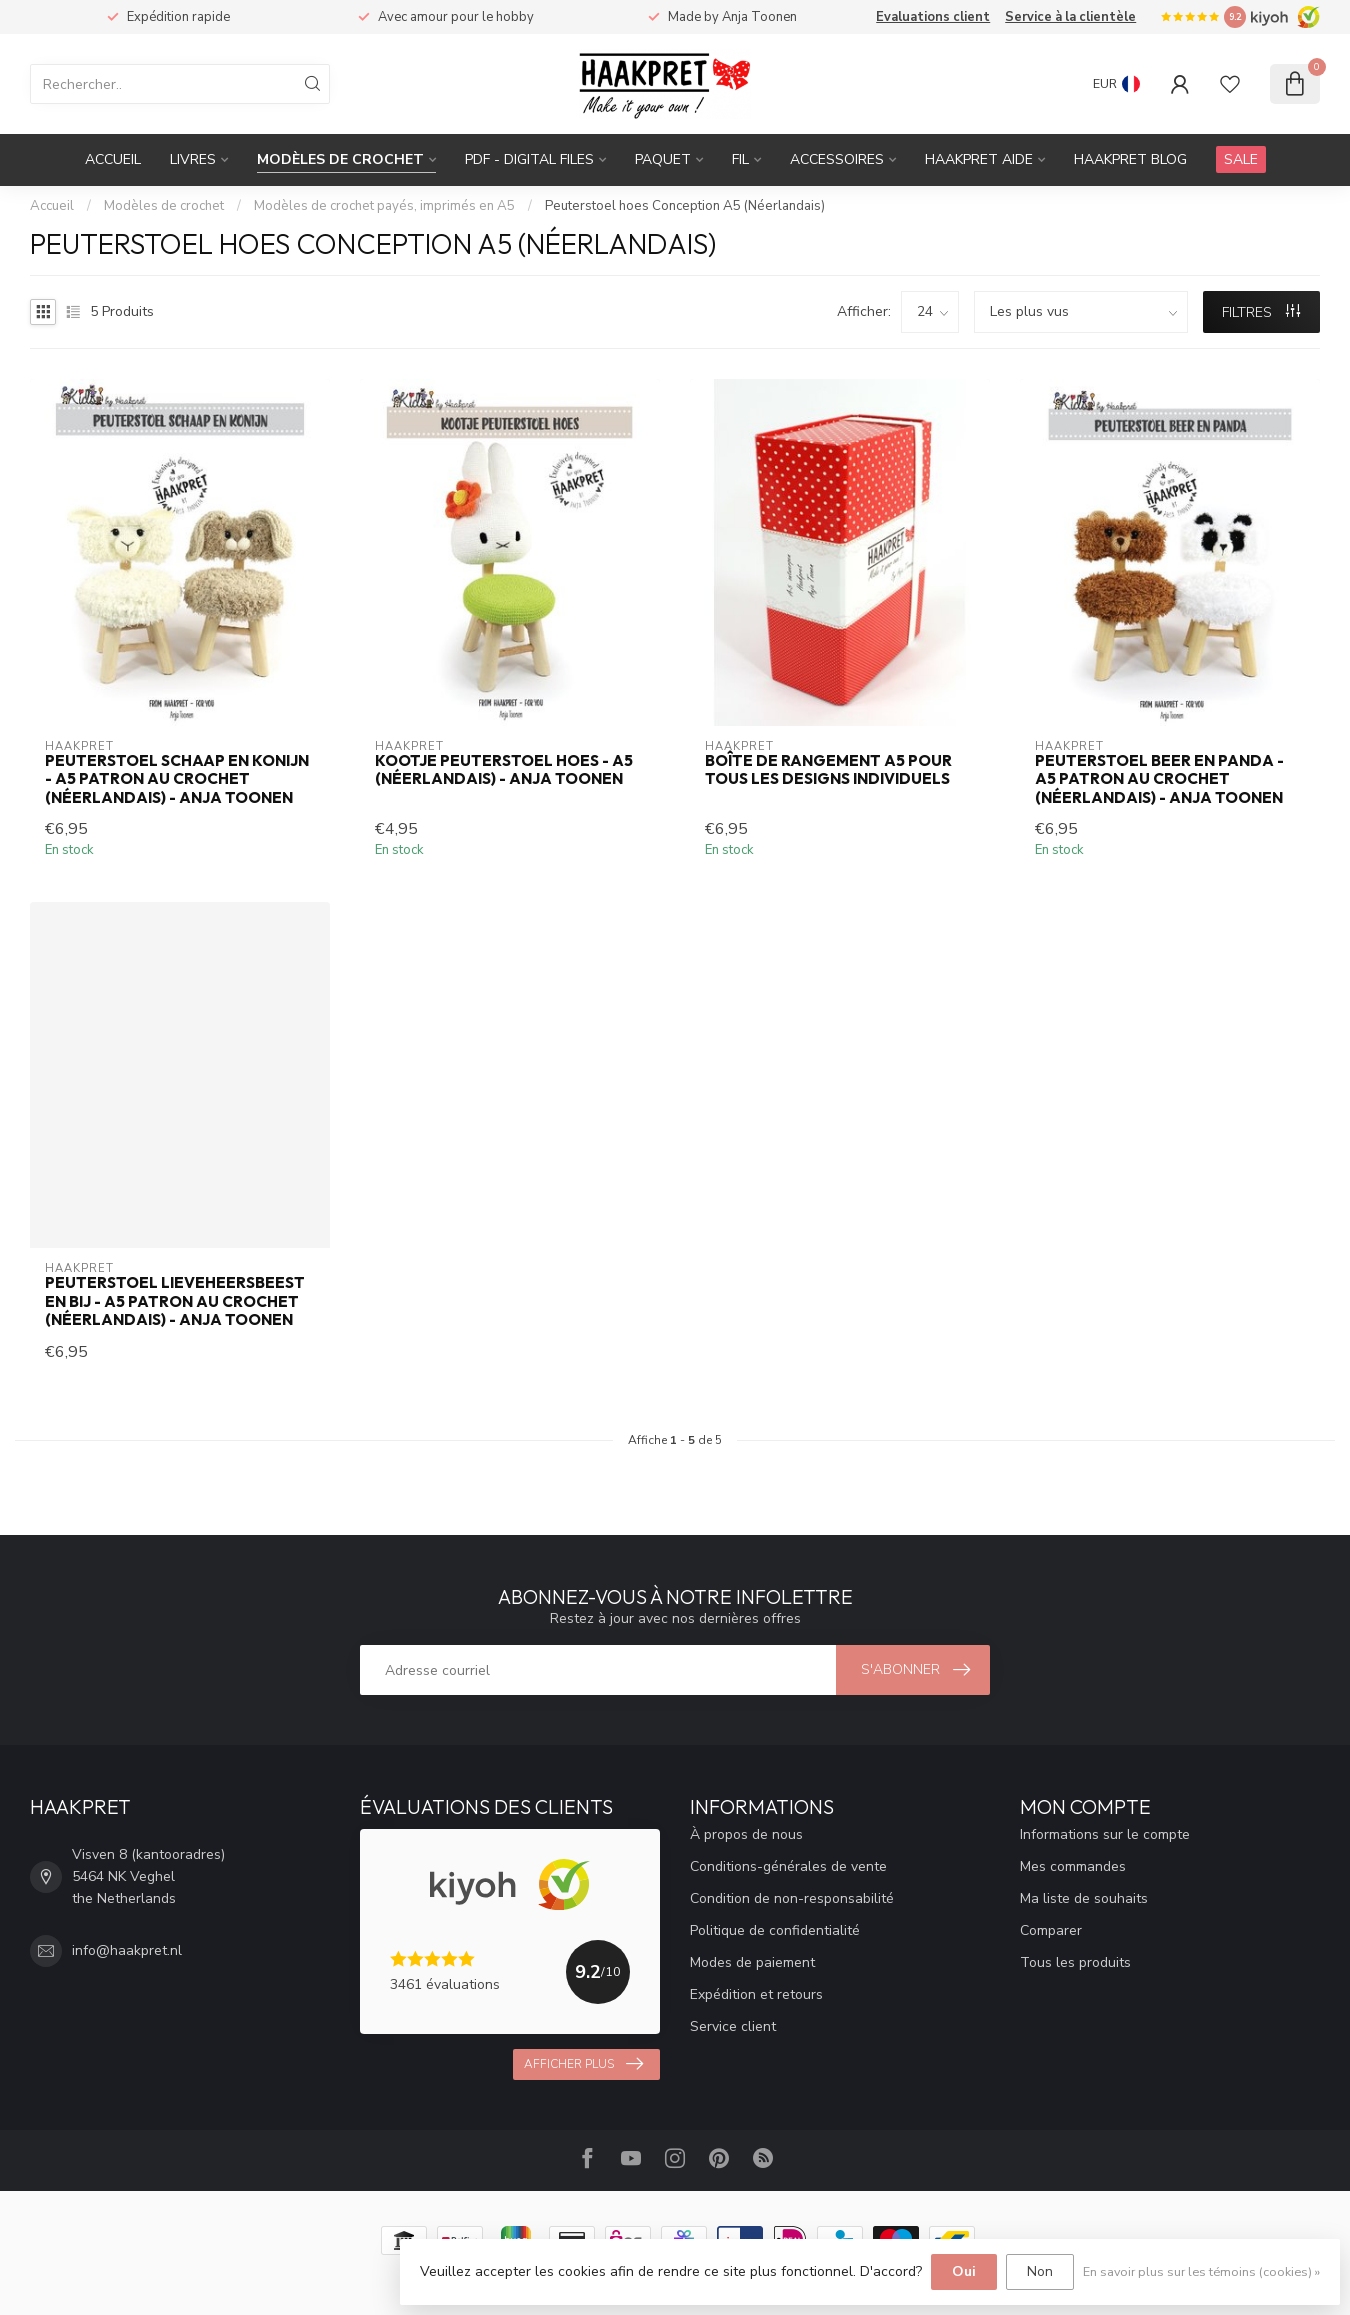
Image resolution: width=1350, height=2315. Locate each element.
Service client (733, 2026)
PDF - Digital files (529, 159)
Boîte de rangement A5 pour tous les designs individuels (828, 770)
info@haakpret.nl (127, 1950)
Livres (193, 159)
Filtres (1261, 312)
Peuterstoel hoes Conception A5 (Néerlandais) (685, 206)
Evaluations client (933, 17)
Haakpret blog (1130, 159)
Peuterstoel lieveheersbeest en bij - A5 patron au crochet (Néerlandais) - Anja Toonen (175, 1301)
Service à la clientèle (1070, 17)
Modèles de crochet (340, 159)
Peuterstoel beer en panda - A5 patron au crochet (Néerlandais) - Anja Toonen (1159, 779)
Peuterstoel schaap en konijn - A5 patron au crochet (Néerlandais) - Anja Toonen (177, 779)
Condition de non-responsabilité (792, 1898)
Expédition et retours (756, 1994)
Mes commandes (1073, 1866)
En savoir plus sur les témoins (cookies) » (1201, 2271)
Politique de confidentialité (775, 1930)
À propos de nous (746, 1834)
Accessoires (837, 159)
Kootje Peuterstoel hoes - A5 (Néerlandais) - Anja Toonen (504, 770)
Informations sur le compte (1105, 1834)
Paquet (663, 159)
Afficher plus (583, 2064)
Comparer (1051, 1930)
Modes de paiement (752, 1962)
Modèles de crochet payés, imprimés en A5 (384, 206)
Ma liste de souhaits (1084, 1898)
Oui (964, 2271)
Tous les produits (1075, 1962)
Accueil (113, 159)
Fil (740, 159)
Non (1040, 2271)
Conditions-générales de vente (788, 1866)
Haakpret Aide (979, 159)
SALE (1241, 159)
